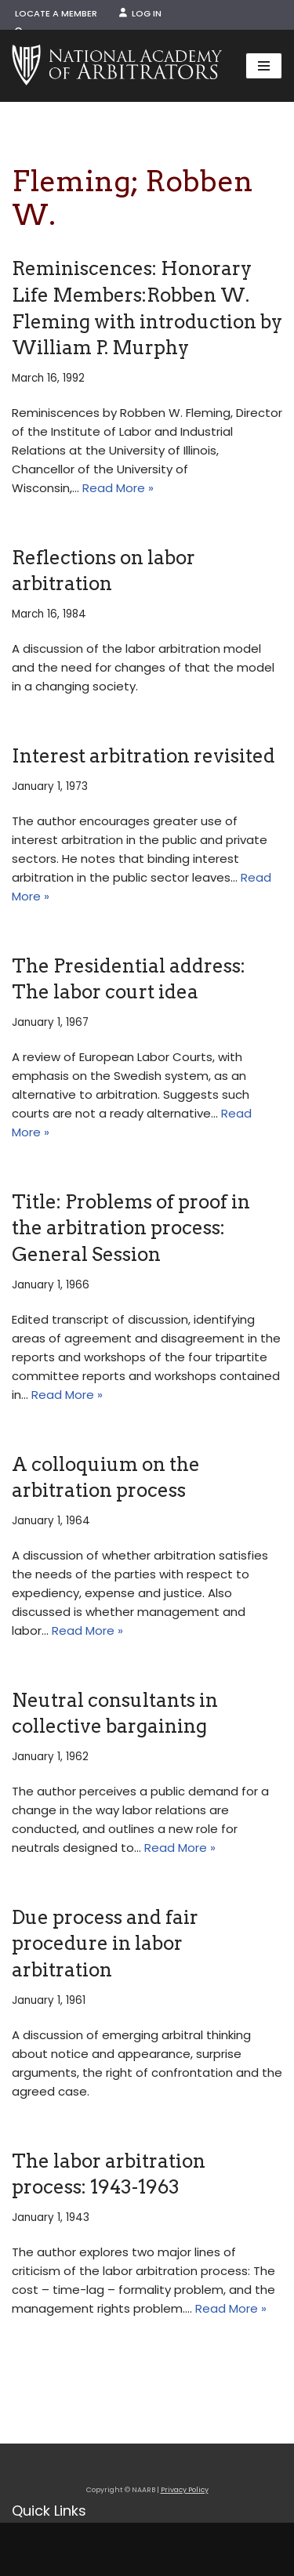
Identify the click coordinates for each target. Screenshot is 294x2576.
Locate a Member (56, 13)
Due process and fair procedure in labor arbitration (105, 1943)
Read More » (118, 488)
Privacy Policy (185, 2489)
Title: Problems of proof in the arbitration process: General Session (131, 1228)
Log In (140, 13)
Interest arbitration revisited (143, 756)
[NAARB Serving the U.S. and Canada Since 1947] (117, 66)
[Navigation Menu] (263, 66)
